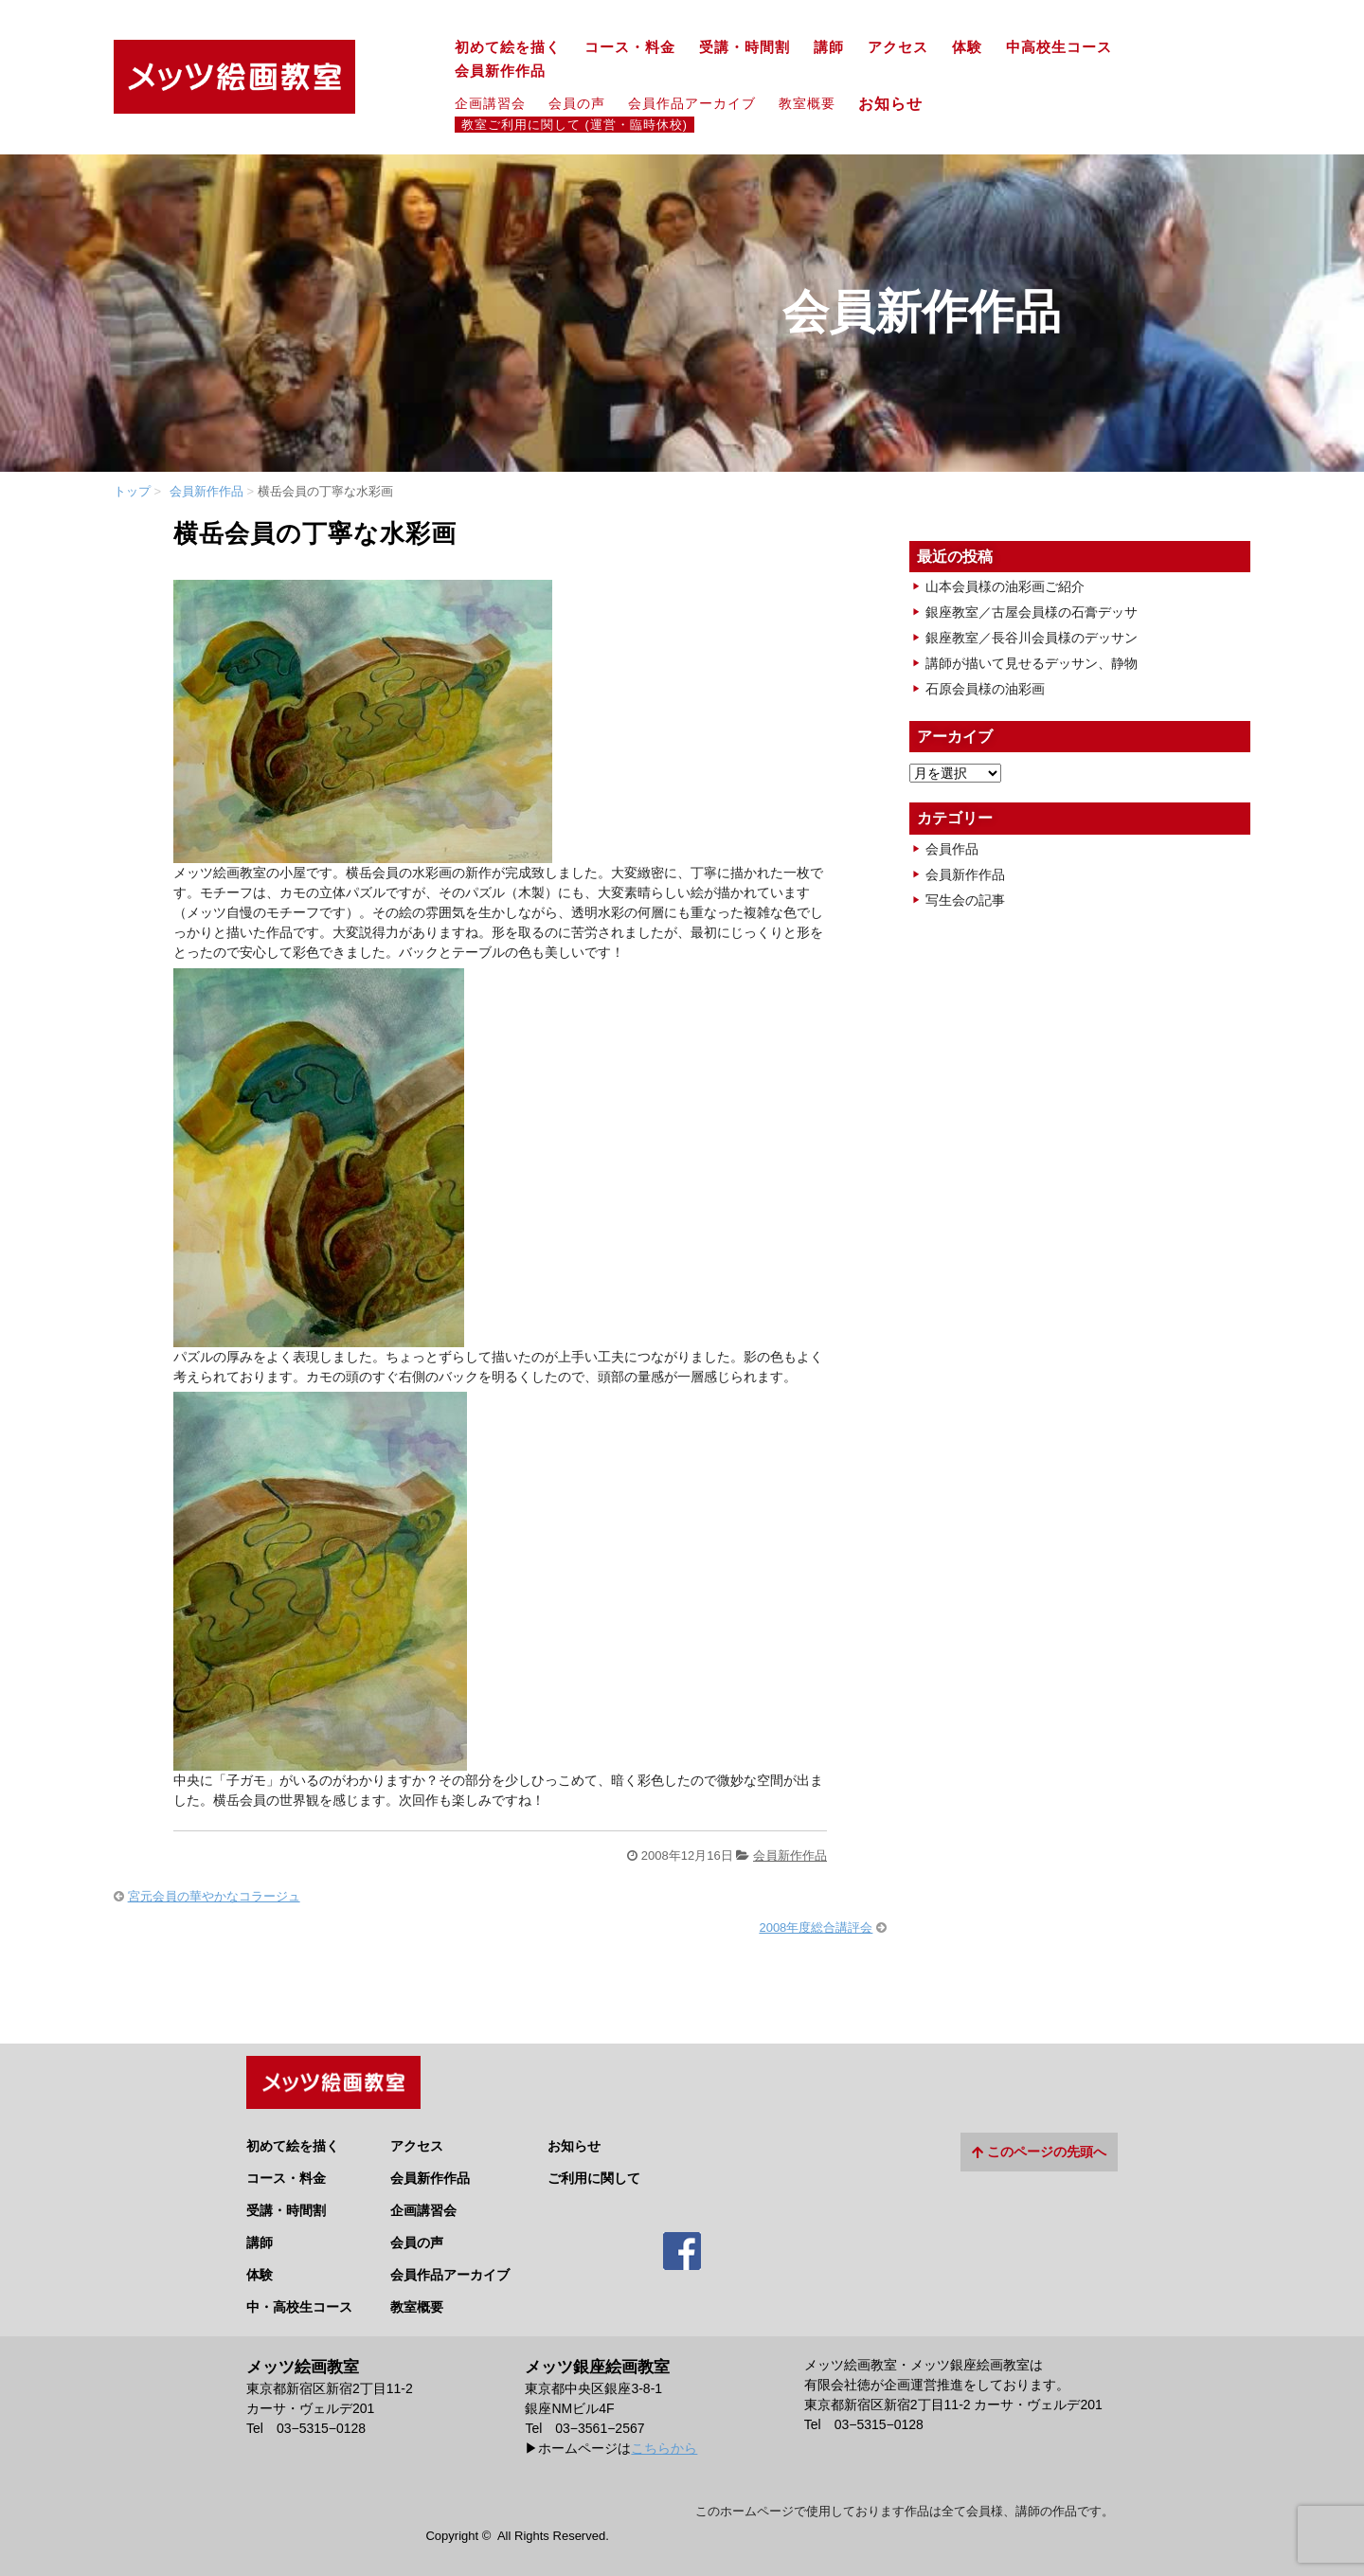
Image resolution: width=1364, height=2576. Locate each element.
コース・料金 (629, 47)
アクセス (898, 47)
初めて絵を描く (508, 47)
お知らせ (898, 103)
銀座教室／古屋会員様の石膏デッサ (1031, 612)
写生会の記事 (965, 900)
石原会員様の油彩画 (985, 688)
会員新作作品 (500, 71)
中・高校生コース (299, 2297)
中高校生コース (1059, 47)
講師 (829, 47)
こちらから (664, 2438)
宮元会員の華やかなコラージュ (214, 1896)
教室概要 (807, 103)
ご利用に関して (593, 2168)
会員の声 (576, 103)
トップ (132, 491)
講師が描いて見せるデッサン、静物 (1031, 663)
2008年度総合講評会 (815, 1927)
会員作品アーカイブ (692, 103)
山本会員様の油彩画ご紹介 (1005, 586)
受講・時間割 (744, 47)
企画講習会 (490, 103)
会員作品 (951, 848)
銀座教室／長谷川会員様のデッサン (1031, 637)
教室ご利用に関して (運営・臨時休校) (574, 125)
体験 (967, 47)
